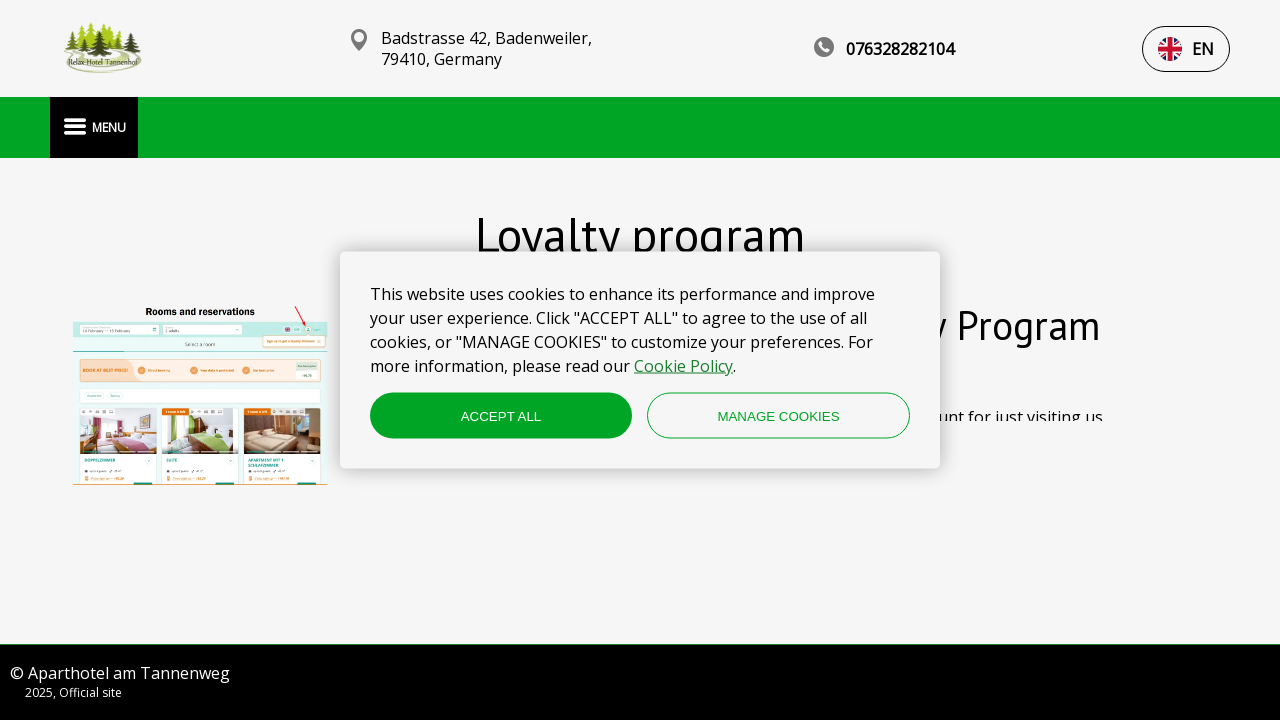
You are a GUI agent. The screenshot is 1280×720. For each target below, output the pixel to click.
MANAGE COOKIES (778, 415)
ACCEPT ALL (501, 415)
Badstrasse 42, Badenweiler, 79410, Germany (486, 49)
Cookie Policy (683, 366)
